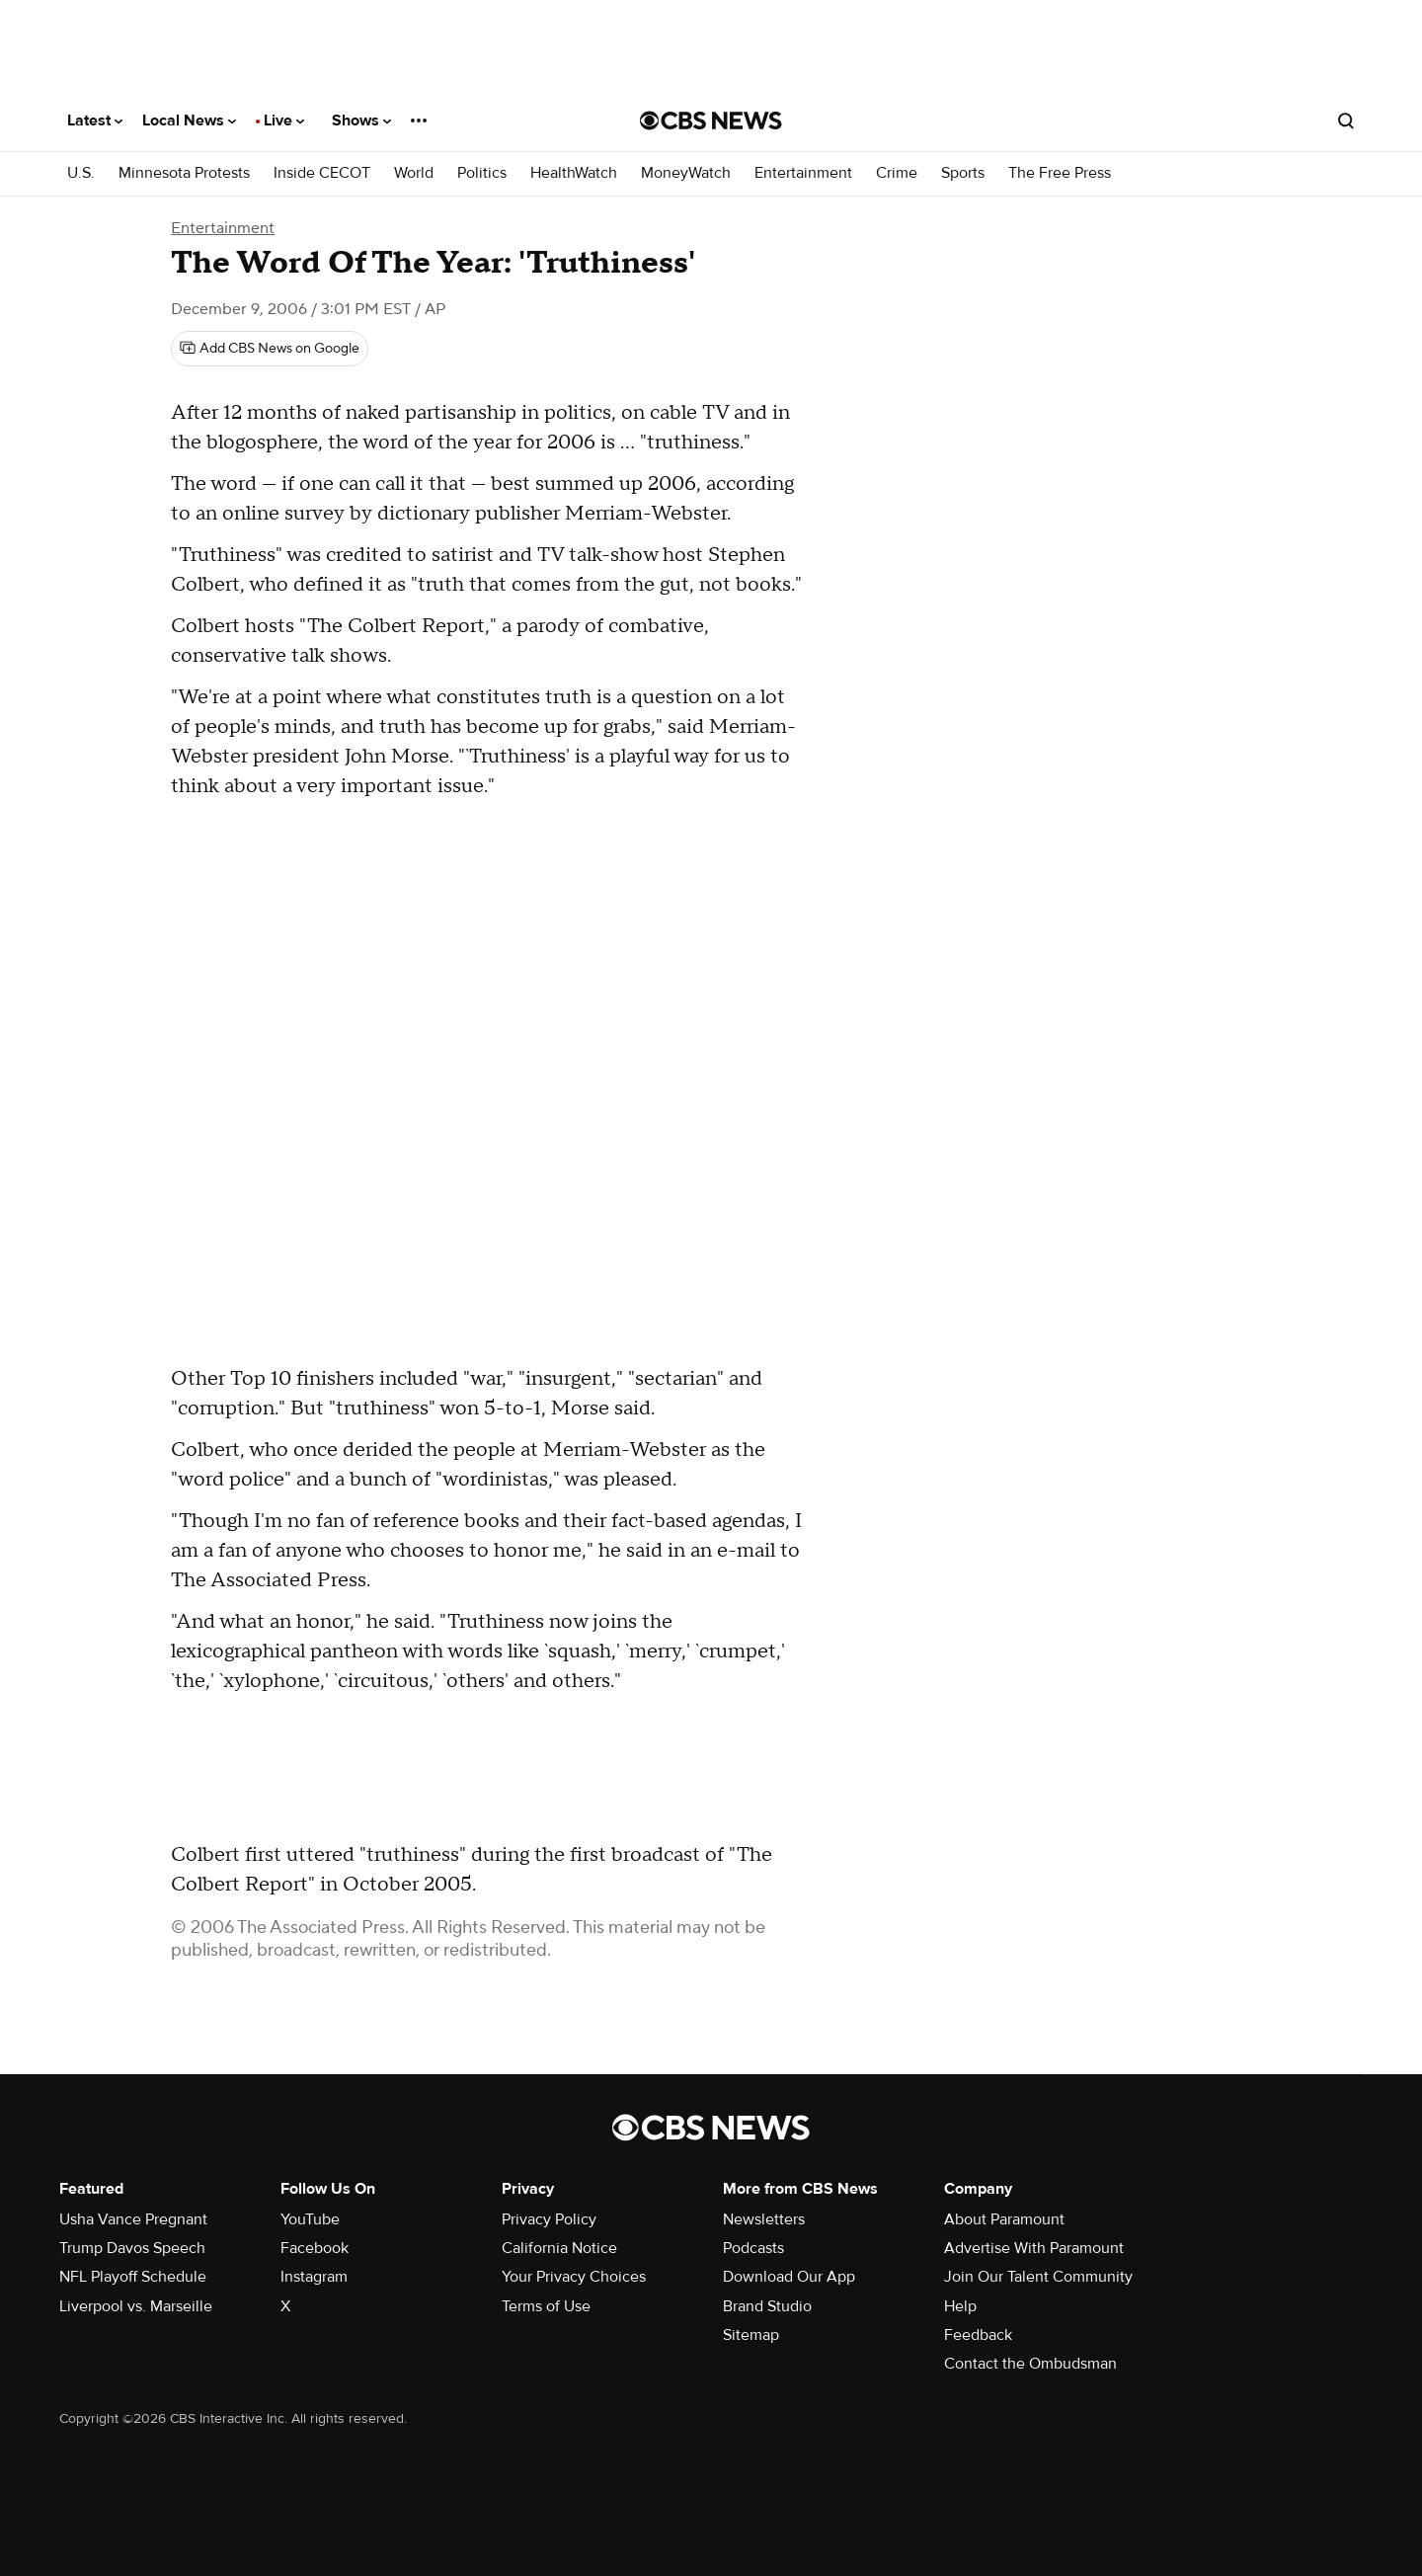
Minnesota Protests (184, 173)
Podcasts (753, 2248)
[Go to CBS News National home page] (711, 120)
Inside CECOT (322, 173)
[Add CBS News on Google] (269, 348)
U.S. (81, 173)
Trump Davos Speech (132, 2248)
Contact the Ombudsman (1030, 2364)
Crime (896, 173)
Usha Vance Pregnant (133, 2219)
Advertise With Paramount (1034, 2248)
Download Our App (789, 2277)
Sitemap (751, 2335)
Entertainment (803, 173)
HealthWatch (573, 173)
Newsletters (764, 2219)
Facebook (314, 2248)
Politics (482, 173)
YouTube (310, 2219)
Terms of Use (546, 2306)
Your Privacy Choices (574, 2277)
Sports (963, 173)
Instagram (314, 2277)
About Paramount (1004, 2219)
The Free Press (1059, 173)
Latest (94, 120)
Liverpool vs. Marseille (135, 2306)
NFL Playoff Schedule (132, 2277)
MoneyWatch (686, 173)
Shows (361, 120)
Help (960, 2306)
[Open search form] (1346, 120)
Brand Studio (767, 2306)
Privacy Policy (549, 2219)
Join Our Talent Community (1038, 2277)
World (414, 173)
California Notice (559, 2248)
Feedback (978, 2335)
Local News (189, 120)
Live (284, 120)
